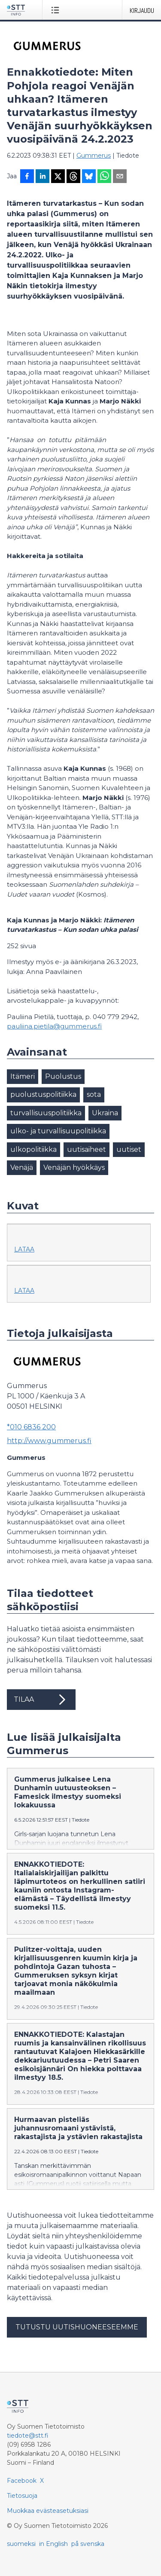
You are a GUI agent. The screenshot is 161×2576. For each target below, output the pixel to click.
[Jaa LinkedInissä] (42, 177)
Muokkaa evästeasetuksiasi (47, 2511)
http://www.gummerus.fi (49, 1441)
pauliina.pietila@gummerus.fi (54, 1026)
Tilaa (41, 1699)
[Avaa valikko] (57, 10)
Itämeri (22, 1076)
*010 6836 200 (31, 1427)
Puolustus (63, 1076)
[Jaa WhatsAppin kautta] (104, 177)
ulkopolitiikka (33, 1149)
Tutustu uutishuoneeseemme (76, 2327)
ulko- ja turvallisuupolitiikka (58, 1131)
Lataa (24, 1249)
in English (53, 2544)
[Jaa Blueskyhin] (89, 177)
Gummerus (93, 155)
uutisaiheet (86, 1149)
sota (94, 1094)
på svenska (87, 2544)
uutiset (128, 1149)
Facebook (21, 2480)
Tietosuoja (22, 2496)
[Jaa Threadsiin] (73, 177)
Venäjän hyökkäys (74, 1167)
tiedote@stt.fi (28, 2435)
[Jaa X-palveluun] (58, 177)
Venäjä (21, 1167)
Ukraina (105, 1113)
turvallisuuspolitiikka (46, 1113)
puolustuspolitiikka (43, 1094)
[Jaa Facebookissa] (27, 177)
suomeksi (21, 2544)
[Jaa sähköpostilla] (120, 177)
